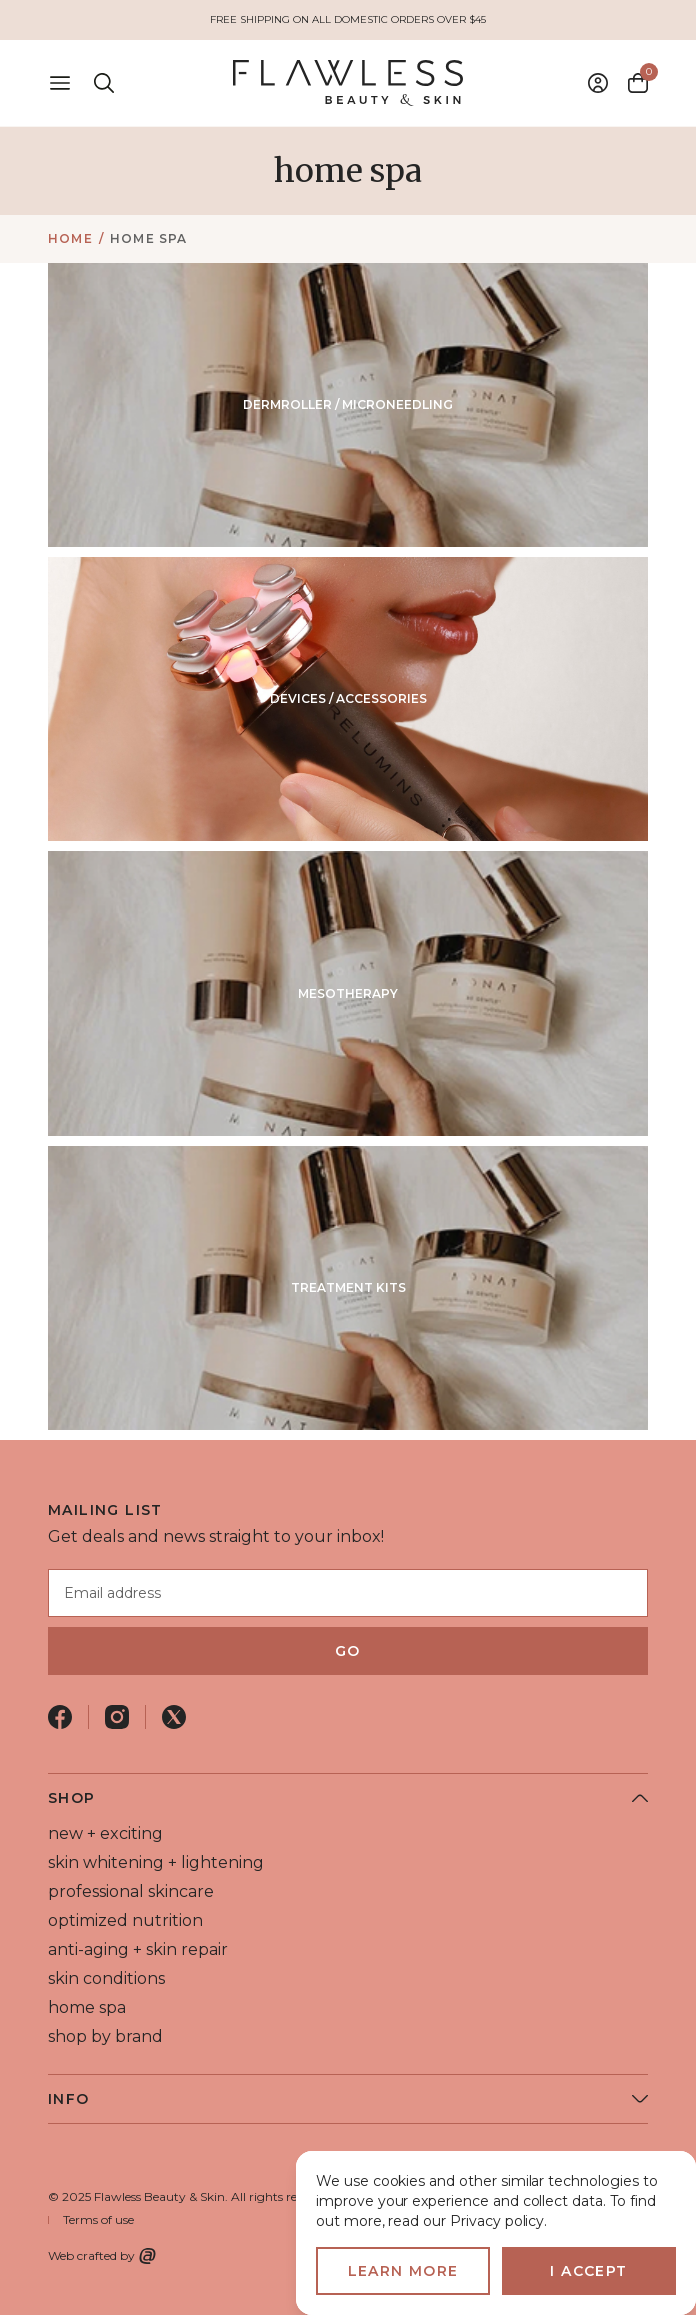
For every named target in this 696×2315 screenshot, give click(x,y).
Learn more (403, 2271)
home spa (149, 238)
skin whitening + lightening (156, 1862)
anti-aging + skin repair (138, 1949)
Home (70, 238)
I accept (588, 2271)
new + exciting (105, 1833)
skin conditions (106, 1978)
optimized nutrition (125, 1920)
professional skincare (131, 1891)
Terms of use (98, 2219)
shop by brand (105, 2036)
